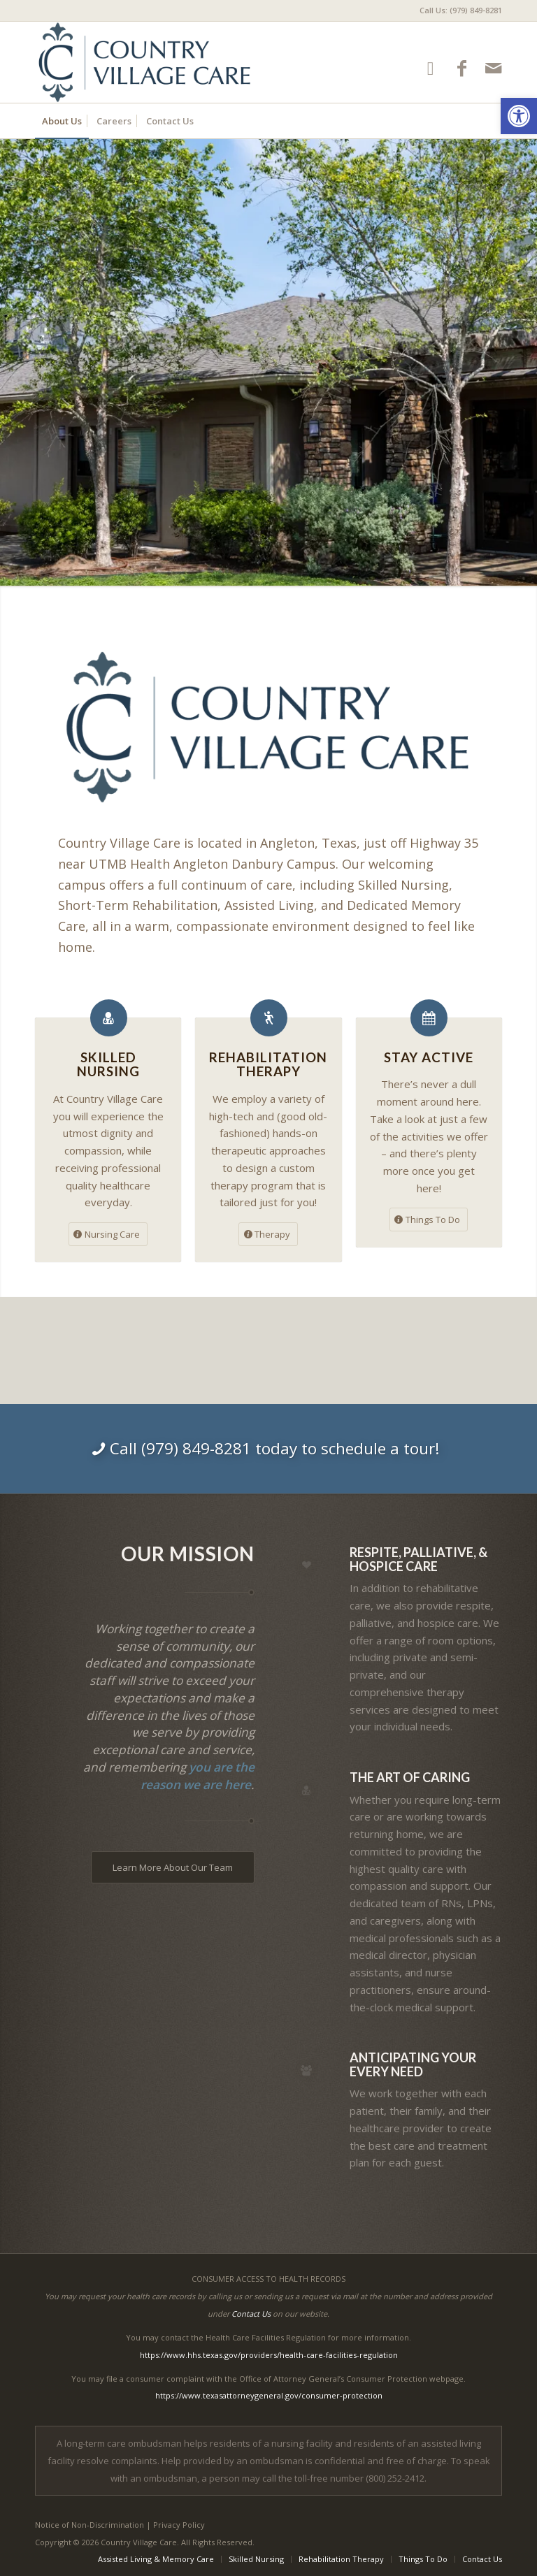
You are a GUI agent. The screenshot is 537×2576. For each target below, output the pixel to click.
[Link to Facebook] (462, 68)
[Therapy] (268, 1234)
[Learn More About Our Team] (173, 1867)
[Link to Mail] (493, 68)
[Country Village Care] (163, 62)
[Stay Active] (429, 1017)
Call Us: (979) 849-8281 (461, 10)
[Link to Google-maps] (430, 68)
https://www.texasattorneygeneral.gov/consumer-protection (268, 2395)
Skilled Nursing (108, 1064)
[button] (519, 116)
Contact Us (251, 2313)
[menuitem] (457, 10)
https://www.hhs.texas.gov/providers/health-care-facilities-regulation (269, 2355)
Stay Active (428, 1057)
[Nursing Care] (108, 1234)
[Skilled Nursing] (108, 1017)
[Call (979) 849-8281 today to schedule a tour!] (268, 1448)
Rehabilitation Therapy (268, 1064)
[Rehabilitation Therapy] (268, 1017)
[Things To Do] (428, 1219)
